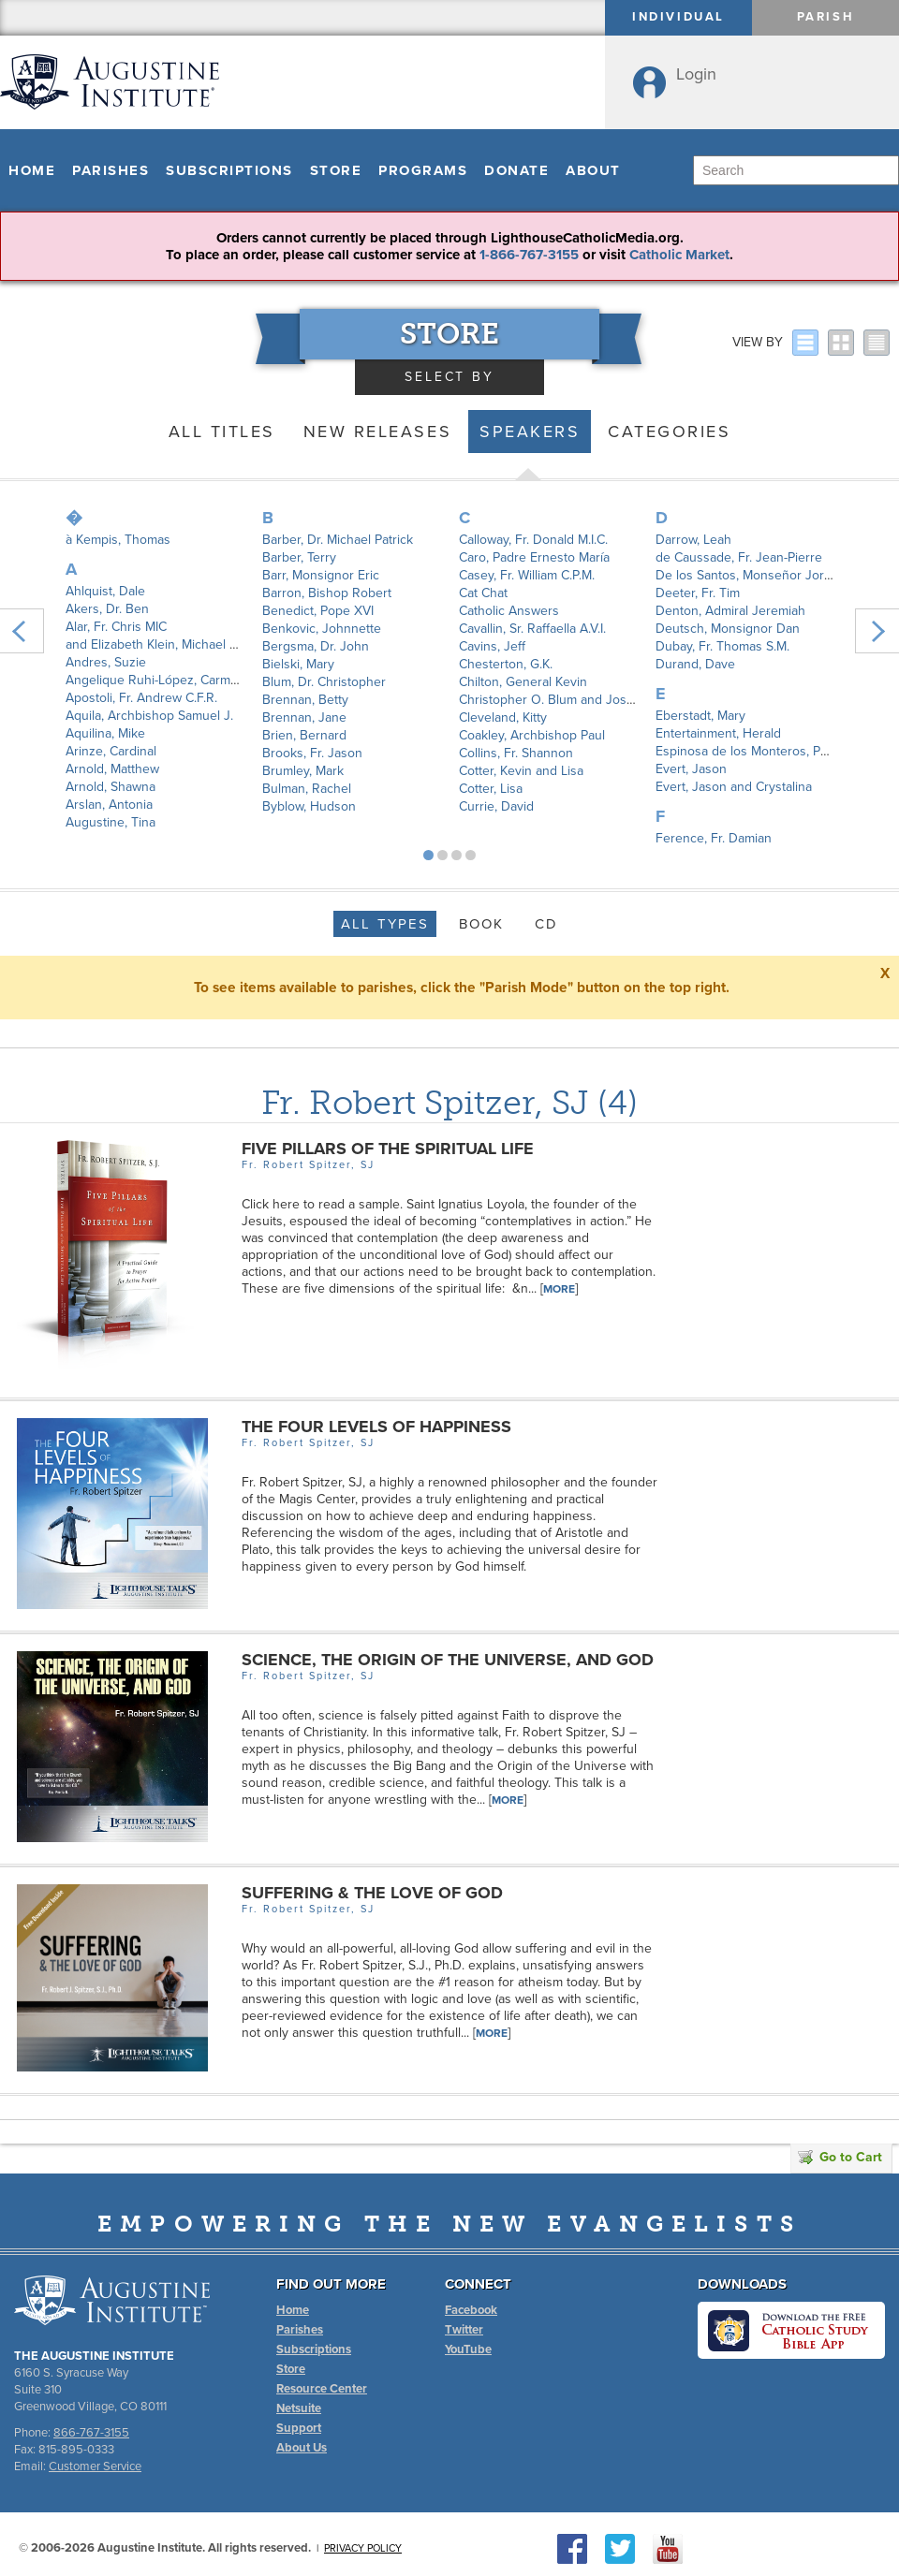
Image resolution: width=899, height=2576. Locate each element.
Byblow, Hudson (309, 806)
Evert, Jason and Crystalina (734, 787)
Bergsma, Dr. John (315, 646)
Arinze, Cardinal (111, 751)
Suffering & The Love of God (372, 1892)
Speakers (529, 431)
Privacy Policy (363, 2548)
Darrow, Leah (693, 540)
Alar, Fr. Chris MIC (116, 627)
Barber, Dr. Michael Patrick (337, 540)
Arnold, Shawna (110, 787)
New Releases (377, 431)
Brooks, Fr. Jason (312, 753)
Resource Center (321, 2388)
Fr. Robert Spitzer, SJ (425, 1102)
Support (298, 2428)
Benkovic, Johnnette (321, 629)
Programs (422, 170)
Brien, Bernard (304, 735)
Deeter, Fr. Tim (698, 593)
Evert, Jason (691, 769)
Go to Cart (840, 2157)
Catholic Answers (509, 611)
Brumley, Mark (303, 771)
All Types (385, 923)
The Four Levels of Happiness (376, 1426)
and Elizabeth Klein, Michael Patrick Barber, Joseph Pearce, (236, 644)
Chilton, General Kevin (523, 682)
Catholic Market (679, 254)
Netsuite (298, 2408)
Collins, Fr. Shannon (516, 753)
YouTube (468, 2349)
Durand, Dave (695, 664)
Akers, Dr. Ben (107, 609)
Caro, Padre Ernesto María (534, 557)
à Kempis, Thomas (118, 540)
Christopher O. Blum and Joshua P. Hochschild (594, 700)
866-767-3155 (91, 2432)
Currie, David (496, 806)
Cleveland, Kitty (503, 717)
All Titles (222, 431)
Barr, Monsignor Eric (320, 575)
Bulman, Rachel (306, 789)
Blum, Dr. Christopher (324, 682)
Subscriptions (229, 170)
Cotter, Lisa (491, 789)
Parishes (110, 170)
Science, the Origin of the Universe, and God (448, 1659)
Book (481, 923)
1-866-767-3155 (529, 254)
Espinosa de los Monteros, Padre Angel (770, 751)
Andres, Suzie (106, 662)
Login (696, 74)
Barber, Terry (299, 557)
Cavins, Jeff (492, 646)
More (559, 1288)
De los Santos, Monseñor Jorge (747, 575)
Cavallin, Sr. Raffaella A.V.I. (532, 629)
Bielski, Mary (298, 664)
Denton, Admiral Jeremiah (730, 611)
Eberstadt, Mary (700, 716)
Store (336, 170)
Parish (826, 16)
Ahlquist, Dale (105, 591)
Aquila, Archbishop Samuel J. (149, 716)
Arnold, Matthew (112, 769)
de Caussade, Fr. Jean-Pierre (739, 557)
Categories (669, 431)
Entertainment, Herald (718, 733)
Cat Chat (483, 593)
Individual (678, 16)
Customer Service (95, 2466)
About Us (301, 2447)
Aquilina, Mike (105, 733)
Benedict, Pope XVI (318, 611)
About (593, 170)
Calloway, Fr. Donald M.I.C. (533, 540)
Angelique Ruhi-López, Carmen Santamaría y (194, 680)
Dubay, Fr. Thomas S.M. (722, 646)
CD (546, 923)
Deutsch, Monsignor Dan (728, 629)
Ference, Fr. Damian (714, 838)
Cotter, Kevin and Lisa (521, 771)
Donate (516, 170)
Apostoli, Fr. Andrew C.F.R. (141, 698)
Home (31, 170)
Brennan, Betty (305, 700)
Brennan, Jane (304, 717)
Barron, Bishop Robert (326, 593)
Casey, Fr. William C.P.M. (527, 575)
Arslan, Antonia (109, 804)
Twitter (464, 2329)
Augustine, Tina (110, 822)
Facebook (471, 2310)
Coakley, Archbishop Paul (532, 735)
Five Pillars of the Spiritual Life (388, 1148)
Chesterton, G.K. (506, 664)
